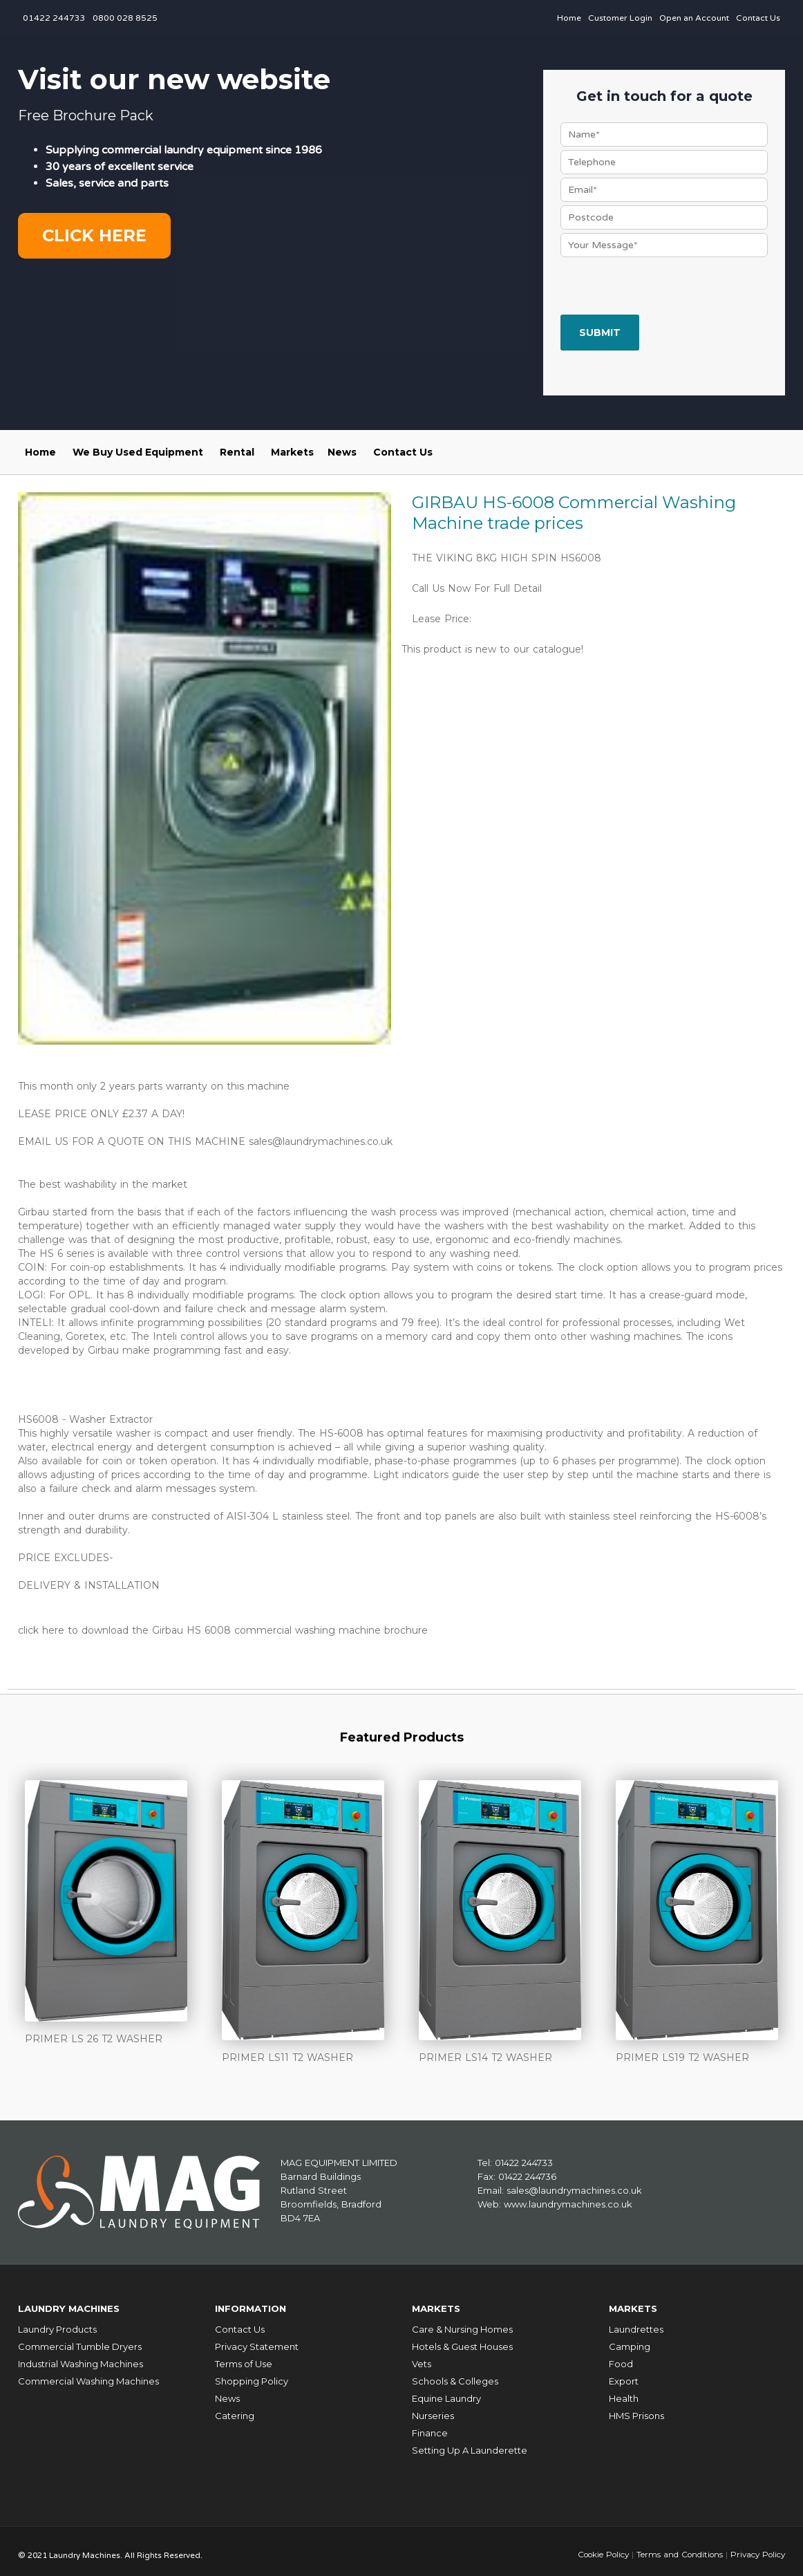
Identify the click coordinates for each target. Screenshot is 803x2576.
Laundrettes (636, 2322)
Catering (234, 2408)
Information (255, 2304)
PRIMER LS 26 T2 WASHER (93, 2037)
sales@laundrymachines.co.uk (321, 1141)
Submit (600, 332)
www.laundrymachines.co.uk (568, 2201)
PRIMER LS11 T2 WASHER (287, 2055)
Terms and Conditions (676, 2547)
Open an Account (694, 18)
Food (621, 2356)
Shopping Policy (251, 2374)
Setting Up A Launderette (469, 2443)
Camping (629, 2339)
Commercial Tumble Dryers (80, 2339)
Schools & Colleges (455, 2374)
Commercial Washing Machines (88, 2374)
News (342, 452)
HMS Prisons (636, 2408)
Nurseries (433, 2408)
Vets (421, 2356)
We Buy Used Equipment (138, 452)
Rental (237, 452)
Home (569, 18)
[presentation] (665, 288)
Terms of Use (243, 2356)
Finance (430, 2426)
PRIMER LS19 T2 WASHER (682, 2055)
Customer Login (620, 18)
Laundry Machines (76, 2304)
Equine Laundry (446, 2391)
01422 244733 (54, 18)
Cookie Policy (598, 2547)
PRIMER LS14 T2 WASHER (485, 2055)
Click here (94, 235)
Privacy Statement (257, 2339)
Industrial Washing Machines (80, 2356)
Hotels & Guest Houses (462, 2339)
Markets (292, 452)
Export (624, 2374)
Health (624, 2391)
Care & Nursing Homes (462, 2322)
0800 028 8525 (125, 18)
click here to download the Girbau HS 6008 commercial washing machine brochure (223, 1629)
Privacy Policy (756, 2547)
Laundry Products (57, 2322)
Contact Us (758, 18)
